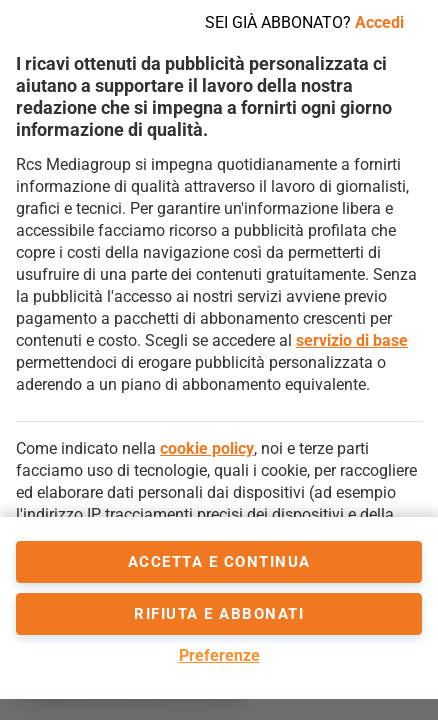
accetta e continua (219, 562)
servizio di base (352, 340)
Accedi (379, 22)
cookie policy (207, 448)
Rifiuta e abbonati (219, 614)
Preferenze (219, 655)
